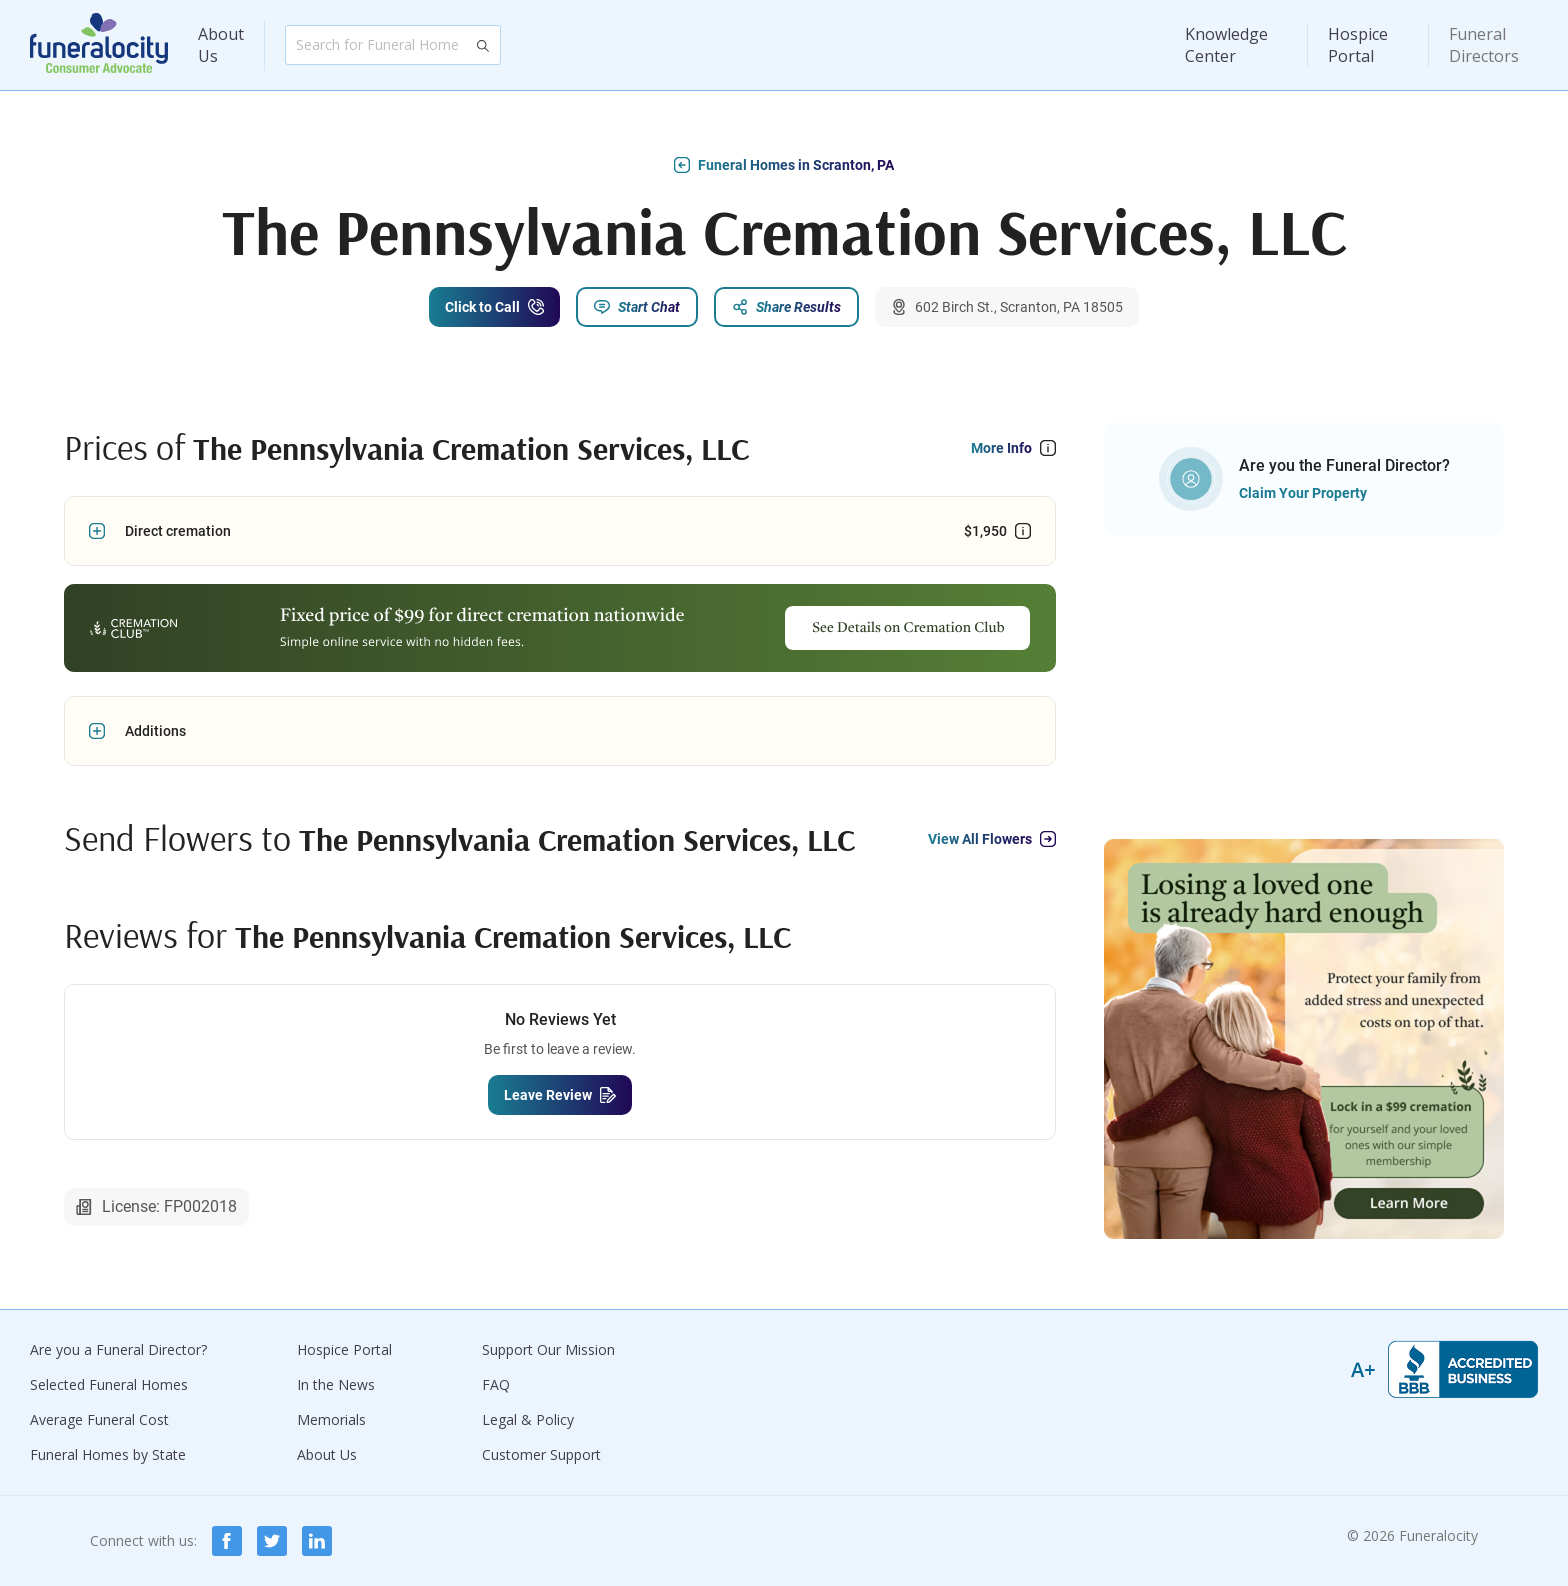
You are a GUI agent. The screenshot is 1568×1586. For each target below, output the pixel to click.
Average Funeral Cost (99, 1419)
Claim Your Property (1303, 493)
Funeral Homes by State (108, 1454)
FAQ (496, 1384)
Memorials (331, 1419)
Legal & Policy (528, 1419)
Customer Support (541, 1454)
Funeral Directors (1484, 45)
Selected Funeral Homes (109, 1384)
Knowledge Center (1226, 45)
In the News (336, 1384)
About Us (221, 45)
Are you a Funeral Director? (118, 1349)
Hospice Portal (1358, 45)
